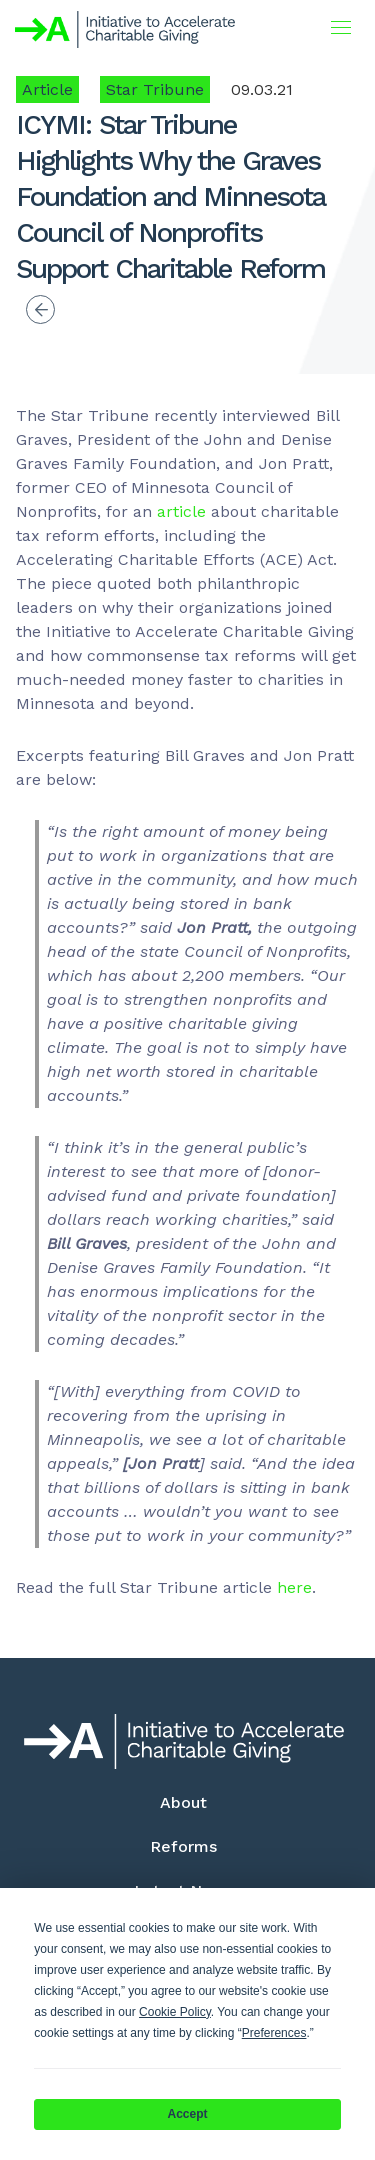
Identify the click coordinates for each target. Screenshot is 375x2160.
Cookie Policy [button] (175, 2012)
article (181, 511)
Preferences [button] (274, 2033)
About (183, 1802)
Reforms (183, 1846)
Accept (187, 2114)
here (294, 1587)
